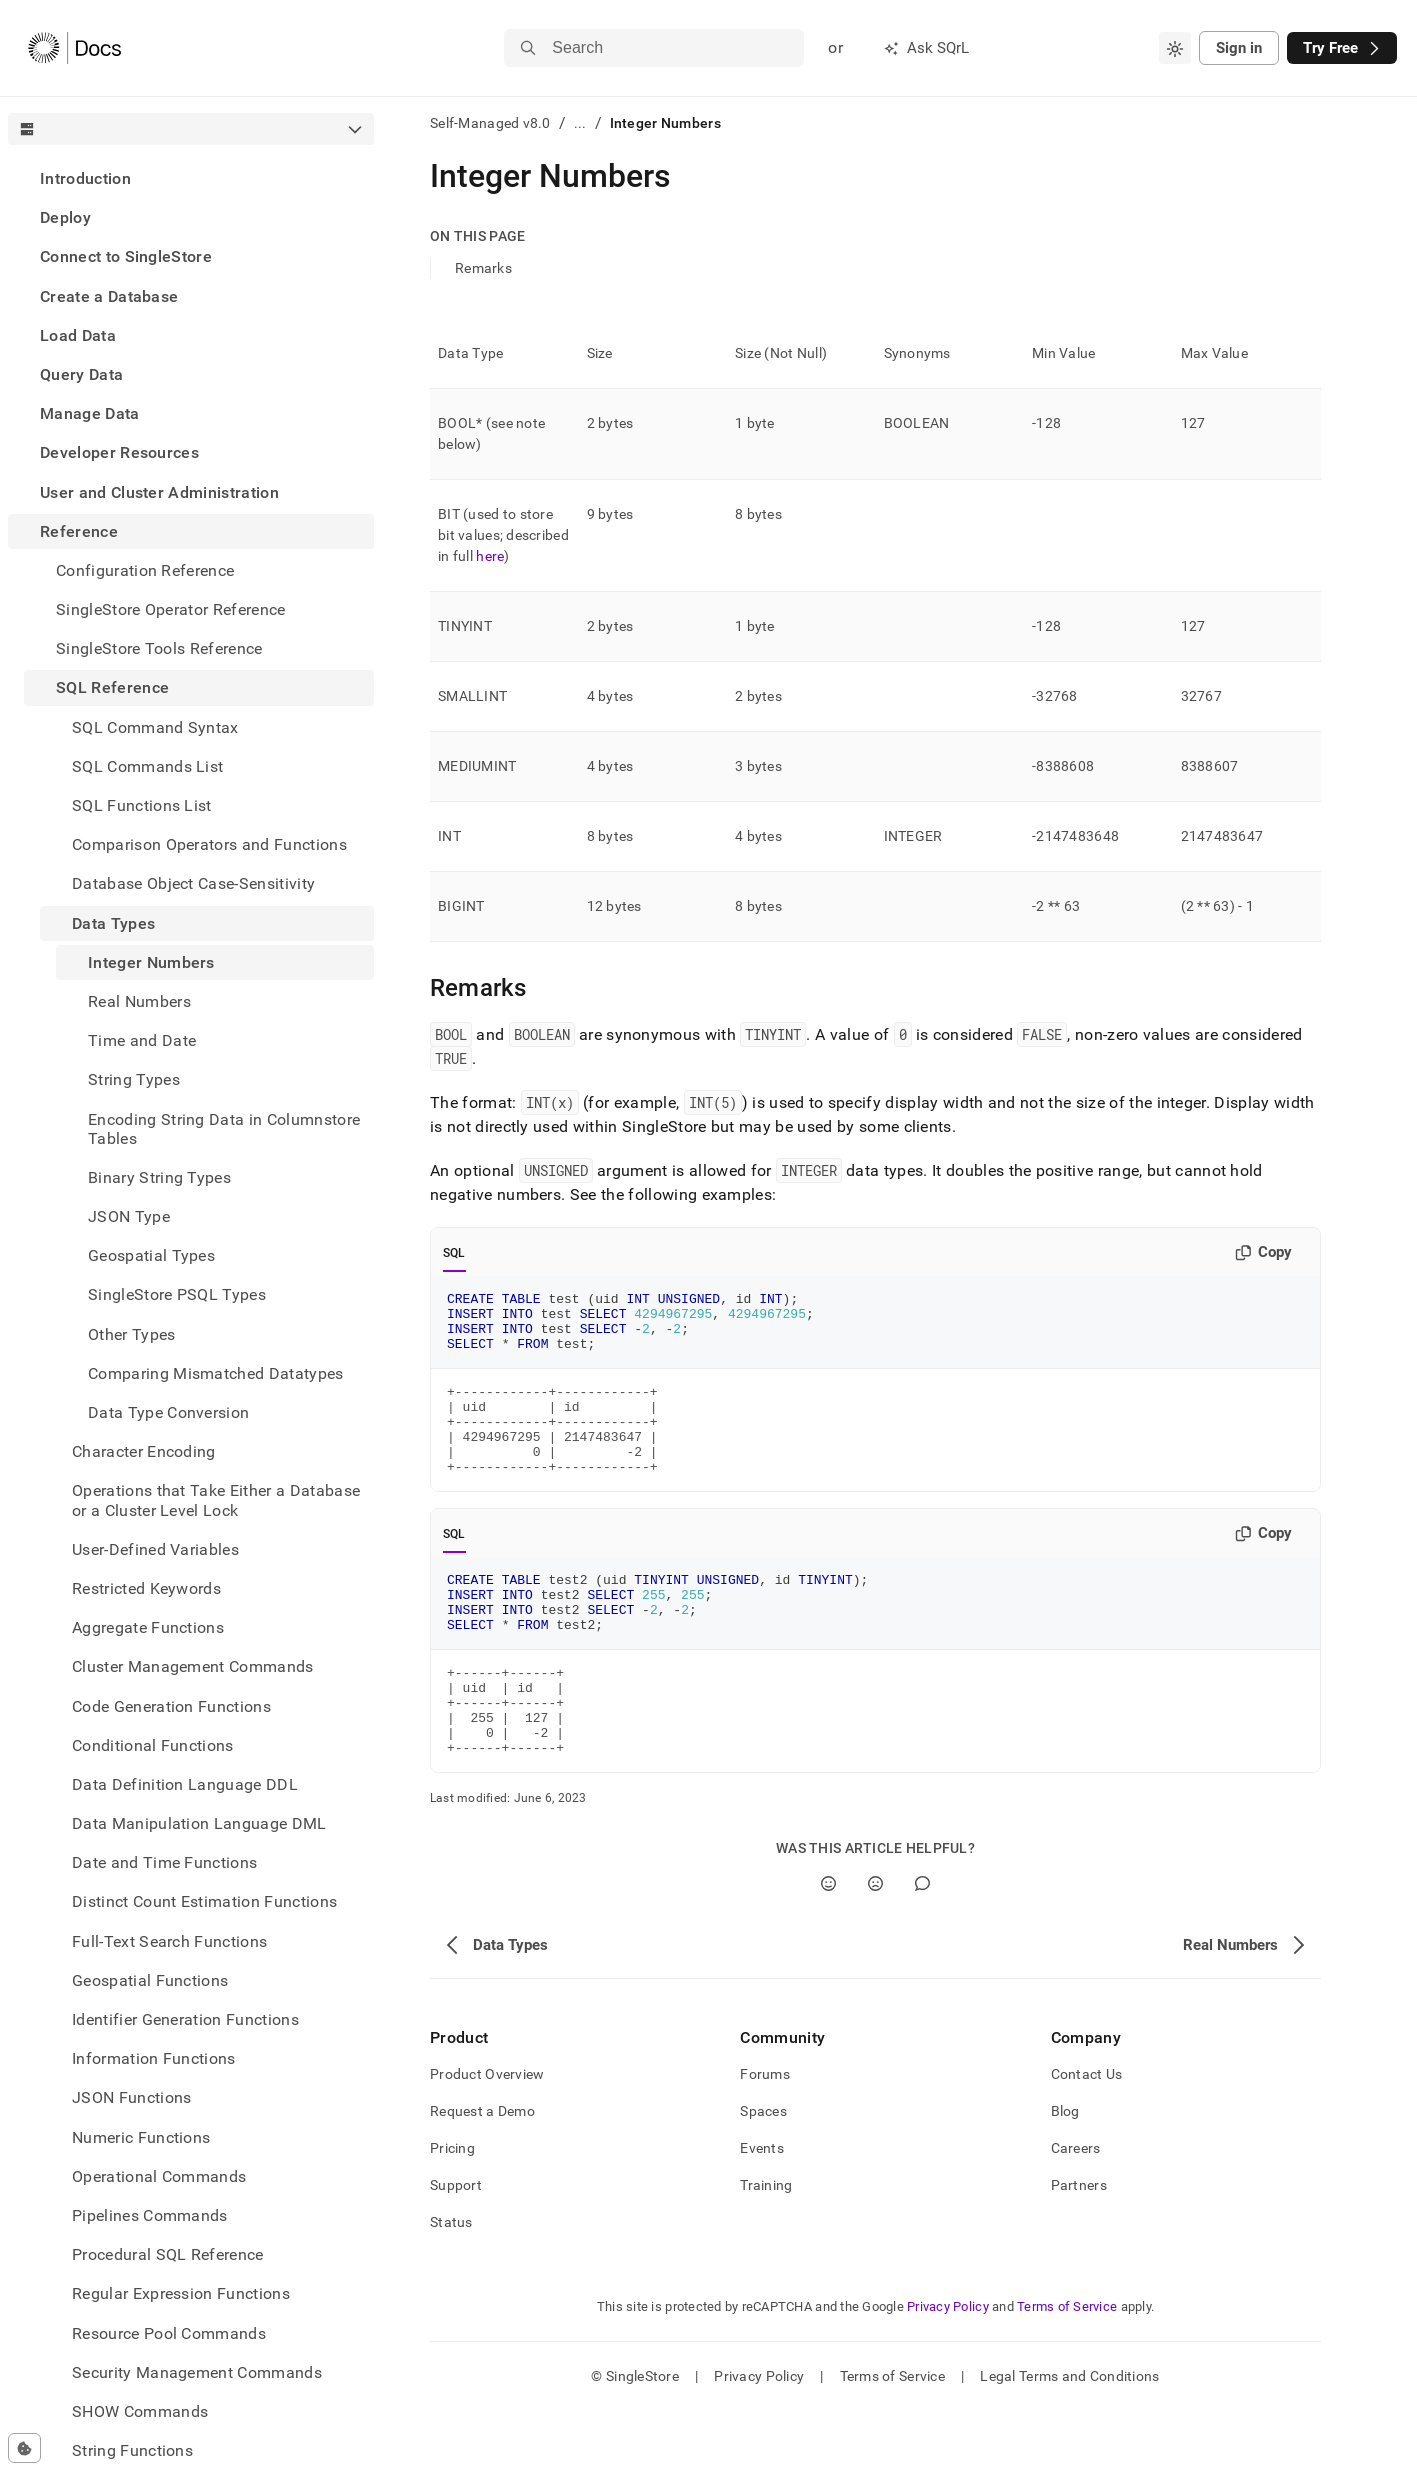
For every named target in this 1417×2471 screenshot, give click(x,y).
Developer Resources (119, 452)
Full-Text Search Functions (169, 1941)
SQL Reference (112, 687)
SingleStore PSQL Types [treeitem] (177, 1294)
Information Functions (154, 2058)
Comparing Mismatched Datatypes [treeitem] (216, 1373)
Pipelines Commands (150, 2215)
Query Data (81, 374)
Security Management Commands (197, 2372)
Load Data (78, 335)
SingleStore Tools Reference (159, 648)
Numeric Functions (141, 2137)
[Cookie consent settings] (24, 2448)
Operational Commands (159, 2176)
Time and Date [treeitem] (142, 1040)
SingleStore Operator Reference (171, 609)
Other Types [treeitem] (132, 1334)
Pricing (452, 2208)
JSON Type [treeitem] (129, 1216)
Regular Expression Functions (181, 2293)
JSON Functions (131, 2097)
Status (451, 2282)
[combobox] (1175, 48)
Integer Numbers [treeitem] (151, 962)
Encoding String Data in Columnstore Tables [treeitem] (224, 1129)
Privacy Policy (948, 2366)
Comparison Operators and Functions (209, 844)
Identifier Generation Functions (185, 2019)
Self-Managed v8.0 (490, 123)
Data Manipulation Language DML (199, 1823)
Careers (1076, 2208)
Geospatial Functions (150, 1980)
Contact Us (1087, 2134)
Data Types (113, 923)
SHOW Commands (140, 2411)
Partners (1079, 2245)
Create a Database (109, 296)
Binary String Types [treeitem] (159, 1177)
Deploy (65, 217)
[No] (875, 1943)
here (490, 556)
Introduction (85, 178)
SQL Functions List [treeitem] (142, 805)
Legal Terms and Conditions (1069, 2436)
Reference (79, 531)
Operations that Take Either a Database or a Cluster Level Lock (216, 1500)
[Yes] (828, 1943)
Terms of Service (1067, 2366)
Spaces (763, 2171)
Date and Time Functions (164, 1862)
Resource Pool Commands (169, 2333)
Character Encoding (144, 1451)
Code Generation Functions (171, 1706)
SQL (454, 1253)
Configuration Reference (145, 570)
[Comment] (922, 1943)
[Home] (74, 48)
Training (766, 2245)
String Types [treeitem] (134, 1079)
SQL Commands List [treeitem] (147, 766)
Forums (765, 2134)
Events (762, 2208)
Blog (1065, 2171)
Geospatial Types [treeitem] (151, 1255)
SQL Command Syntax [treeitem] (155, 727)
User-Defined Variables (155, 1549)
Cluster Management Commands (193, 1666)
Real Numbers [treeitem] (139, 1001)
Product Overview (487, 2134)
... (580, 123)
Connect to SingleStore (126, 256)
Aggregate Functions (148, 1627)
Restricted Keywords (146, 1588)
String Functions (132, 2450)
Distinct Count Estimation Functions (204, 1901)
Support (456, 2245)
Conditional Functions (153, 1745)
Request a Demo (482, 2171)
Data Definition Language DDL (185, 1784)
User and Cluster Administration (159, 492)
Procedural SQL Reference (168, 2254)
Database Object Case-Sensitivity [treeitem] (193, 883)
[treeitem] (191, 178)
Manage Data (90, 413)
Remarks (483, 268)
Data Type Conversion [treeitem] (168, 1412)
